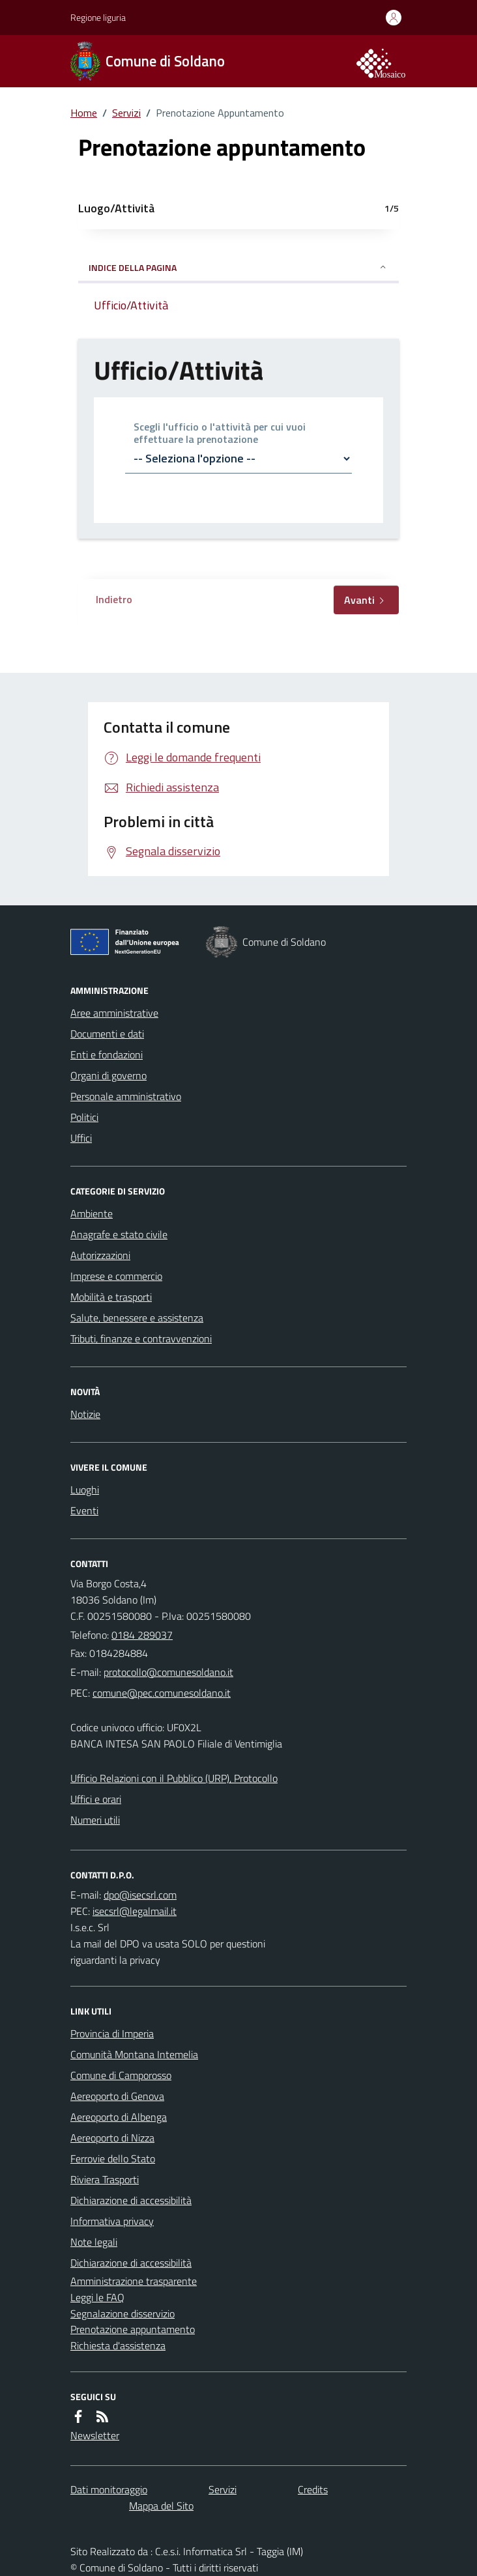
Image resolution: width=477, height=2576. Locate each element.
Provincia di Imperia (112, 2033)
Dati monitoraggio (108, 2489)
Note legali (93, 2242)
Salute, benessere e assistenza (136, 1317)
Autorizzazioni (100, 1255)
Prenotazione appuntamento (132, 2329)
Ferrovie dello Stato (112, 2158)
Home (83, 112)
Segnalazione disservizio (122, 2313)
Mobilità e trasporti (111, 1297)
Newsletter (94, 2435)
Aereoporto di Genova (117, 2096)
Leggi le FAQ (97, 2297)
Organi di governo (108, 1075)
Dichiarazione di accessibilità (131, 2200)
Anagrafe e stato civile (118, 1234)
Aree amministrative (114, 1013)
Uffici (81, 1138)
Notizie (85, 1414)
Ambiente (91, 1213)
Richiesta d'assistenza (118, 2345)
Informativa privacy (112, 2221)
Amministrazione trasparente (133, 2281)
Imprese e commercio (116, 1276)
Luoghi (84, 1489)
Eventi (84, 1510)
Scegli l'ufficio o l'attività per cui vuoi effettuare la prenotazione (220, 433)
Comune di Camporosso (120, 2075)
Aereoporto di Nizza (112, 2137)
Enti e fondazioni (106, 1054)
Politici (84, 1117)
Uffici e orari (95, 1799)
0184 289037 (142, 1635)
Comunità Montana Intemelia (134, 2054)
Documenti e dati (107, 1033)
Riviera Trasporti (104, 2179)
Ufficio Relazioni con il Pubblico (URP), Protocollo (174, 1778)
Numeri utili (95, 1820)
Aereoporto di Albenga (118, 2117)
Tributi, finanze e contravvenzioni (141, 1338)
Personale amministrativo (125, 1096)
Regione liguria (98, 17)
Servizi (126, 112)
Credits (313, 2489)
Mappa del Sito (161, 2505)
